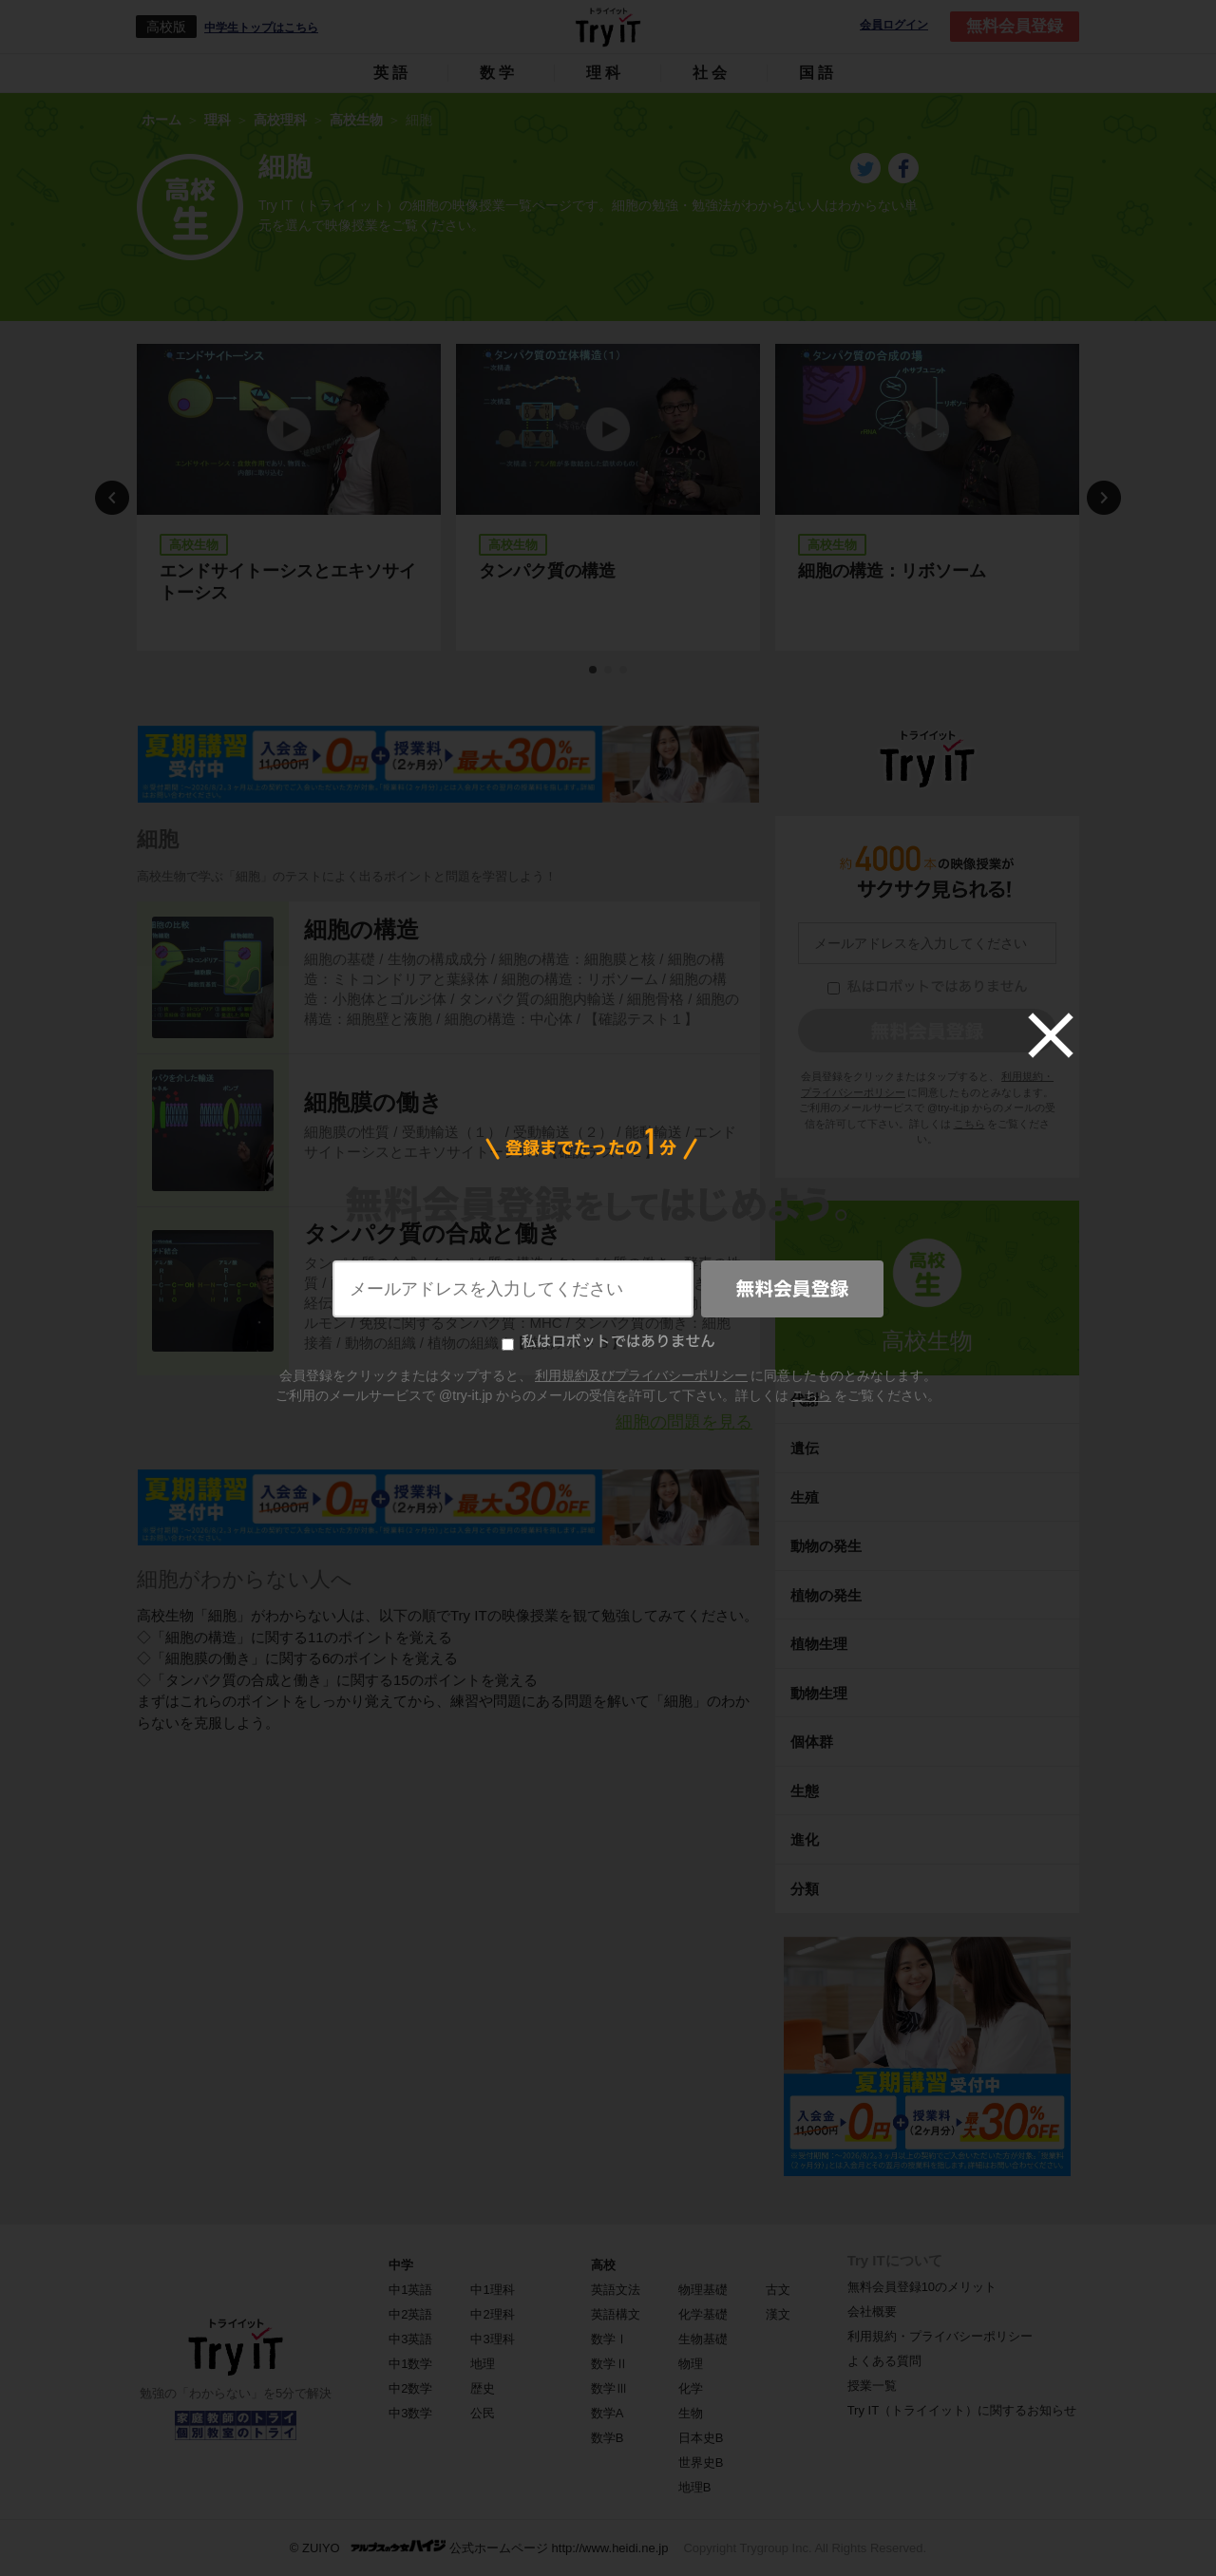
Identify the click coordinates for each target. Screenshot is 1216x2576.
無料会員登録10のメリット (922, 2287)
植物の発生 (826, 1595)
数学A (607, 2413)
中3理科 (492, 2339)
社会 (712, 73)
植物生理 (818, 1644)
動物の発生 (826, 1546)
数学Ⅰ (609, 2339)
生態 (804, 1791)
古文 (778, 2289)
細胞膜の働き (373, 1102)
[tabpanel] (289, 497)
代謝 (804, 1400)
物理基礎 (703, 2289)
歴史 (482, 2388)
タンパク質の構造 (547, 570)
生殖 (804, 1497)
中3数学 (410, 2413)
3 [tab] (624, 670)
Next (1104, 498)
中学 (401, 2265)
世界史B (701, 2462)
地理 (482, 2364)
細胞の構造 (361, 929)
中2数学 (410, 2388)
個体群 (811, 1741)
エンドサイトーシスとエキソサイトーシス (288, 581)
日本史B (701, 2438)
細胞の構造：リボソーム (892, 570)
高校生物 (927, 1341)
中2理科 (492, 2314)
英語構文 (615, 2314)
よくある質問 (884, 2361)
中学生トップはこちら (261, 27)
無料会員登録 (1014, 26)
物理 (690, 2364)
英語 (392, 73)
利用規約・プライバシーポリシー (940, 2336)
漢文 (778, 2314)
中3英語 (410, 2339)
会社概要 (872, 2311)
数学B (607, 2438)
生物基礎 (703, 2339)
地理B (695, 2487)
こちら (969, 1123)
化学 (690, 2388)
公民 (482, 2413)
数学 (499, 73)
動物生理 (818, 1693)
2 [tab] (609, 670)
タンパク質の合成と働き (432, 1233)
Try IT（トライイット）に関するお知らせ (961, 2410)
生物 (690, 2413)
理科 (605, 73)
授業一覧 (872, 2385)
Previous (112, 498)
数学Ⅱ (609, 2364)
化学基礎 (703, 2314)
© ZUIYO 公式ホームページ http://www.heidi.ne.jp (479, 2547)
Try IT (608, 26)
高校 (603, 2265)
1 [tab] (593, 670)
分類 (804, 1889)
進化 (804, 1839)
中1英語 (410, 2289)
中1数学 (410, 2364)
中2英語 (410, 2314)
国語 (818, 73)
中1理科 (492, 2289)
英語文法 (615, 2289)
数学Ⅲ (609, 2388)
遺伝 (804, 1448)
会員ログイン (894, 25)
